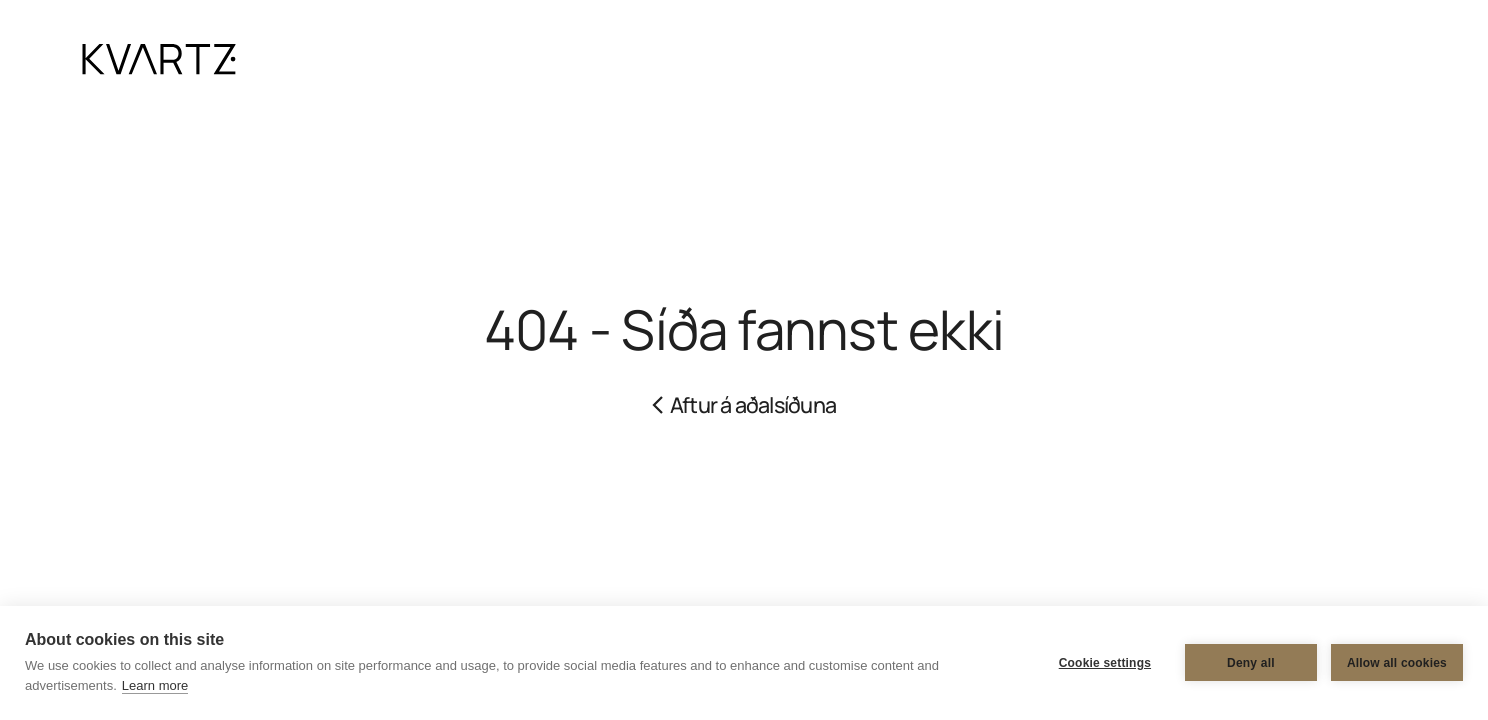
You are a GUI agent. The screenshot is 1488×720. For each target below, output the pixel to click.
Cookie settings (1105, 663)
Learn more (155, 685)
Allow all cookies (1397, 663)
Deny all (1251, 663)
